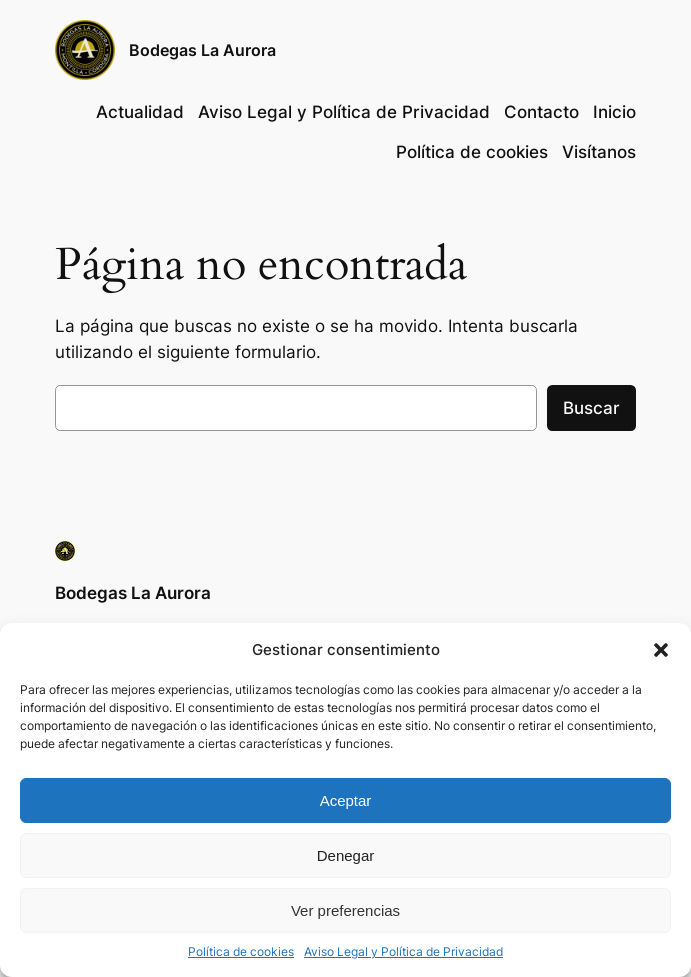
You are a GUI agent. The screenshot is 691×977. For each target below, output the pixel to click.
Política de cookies (241, 951)
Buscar (591, 408)
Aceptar (346, 800)
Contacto (541, 112)
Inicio (614, 112)
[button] (661, 650)
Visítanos (599, 152)
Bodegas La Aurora (202, 50)
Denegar (346, 855)
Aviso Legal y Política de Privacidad (403, 951)
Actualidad (140, 112)
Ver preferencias (345, 910)
